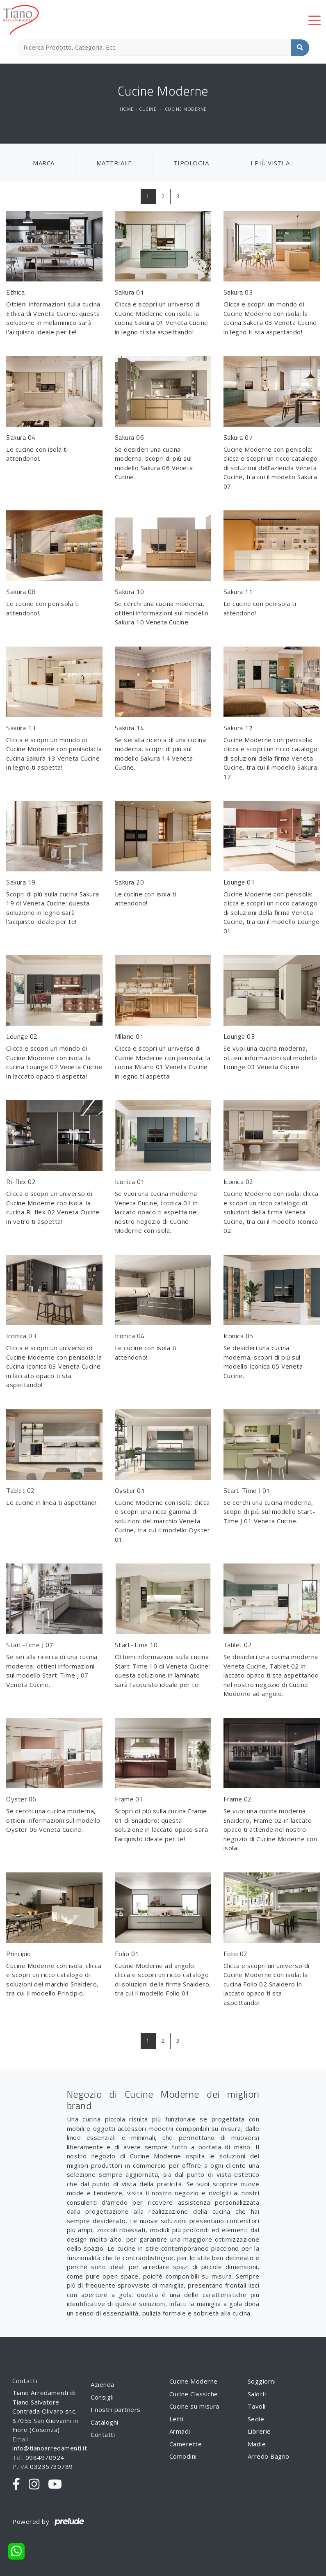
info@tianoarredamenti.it (49, 2448)
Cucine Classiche (193, 2394)
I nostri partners (116, 2409)
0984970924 (44, 2457)
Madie (257, 2444)
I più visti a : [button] (272, 163)
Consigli (102, 2397)
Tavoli (257, 2406)
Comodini (183, 2456)
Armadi (179, 2431)
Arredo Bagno (269, 2456)
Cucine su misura (194, 2406)
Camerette (185, 2444)
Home (127, 109)
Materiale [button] (114, 163)
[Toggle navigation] (314, 19)
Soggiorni (262, 2381)
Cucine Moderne (186, 109)
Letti (176, 2419)
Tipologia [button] (191, 163)
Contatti (103, 2434)
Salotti (257, 2394)
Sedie (256, 2419)
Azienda (102, 2384)
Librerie (259, 2431)
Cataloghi (105, 2422)
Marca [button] (44, 163)
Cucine (147, 109)
